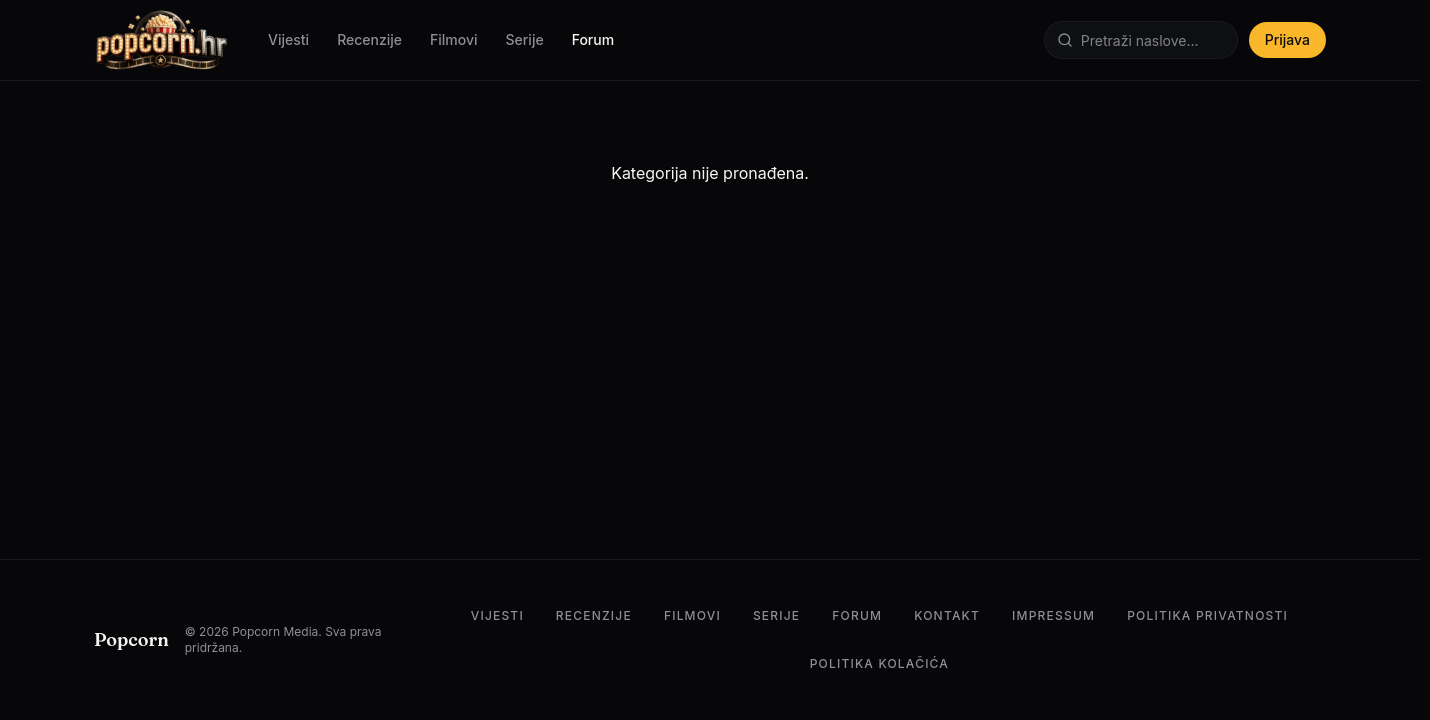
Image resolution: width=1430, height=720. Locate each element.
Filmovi (454, 39)
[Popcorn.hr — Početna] (161, 40)
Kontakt (947, 615)
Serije (525, 39)
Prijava (1287, 39)
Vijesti (288, 39)
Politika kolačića (879, 663)
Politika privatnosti (1207, 615)
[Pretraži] (1141, 40)
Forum (593, 39)
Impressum (1053, 615)
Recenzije (369, 39)
